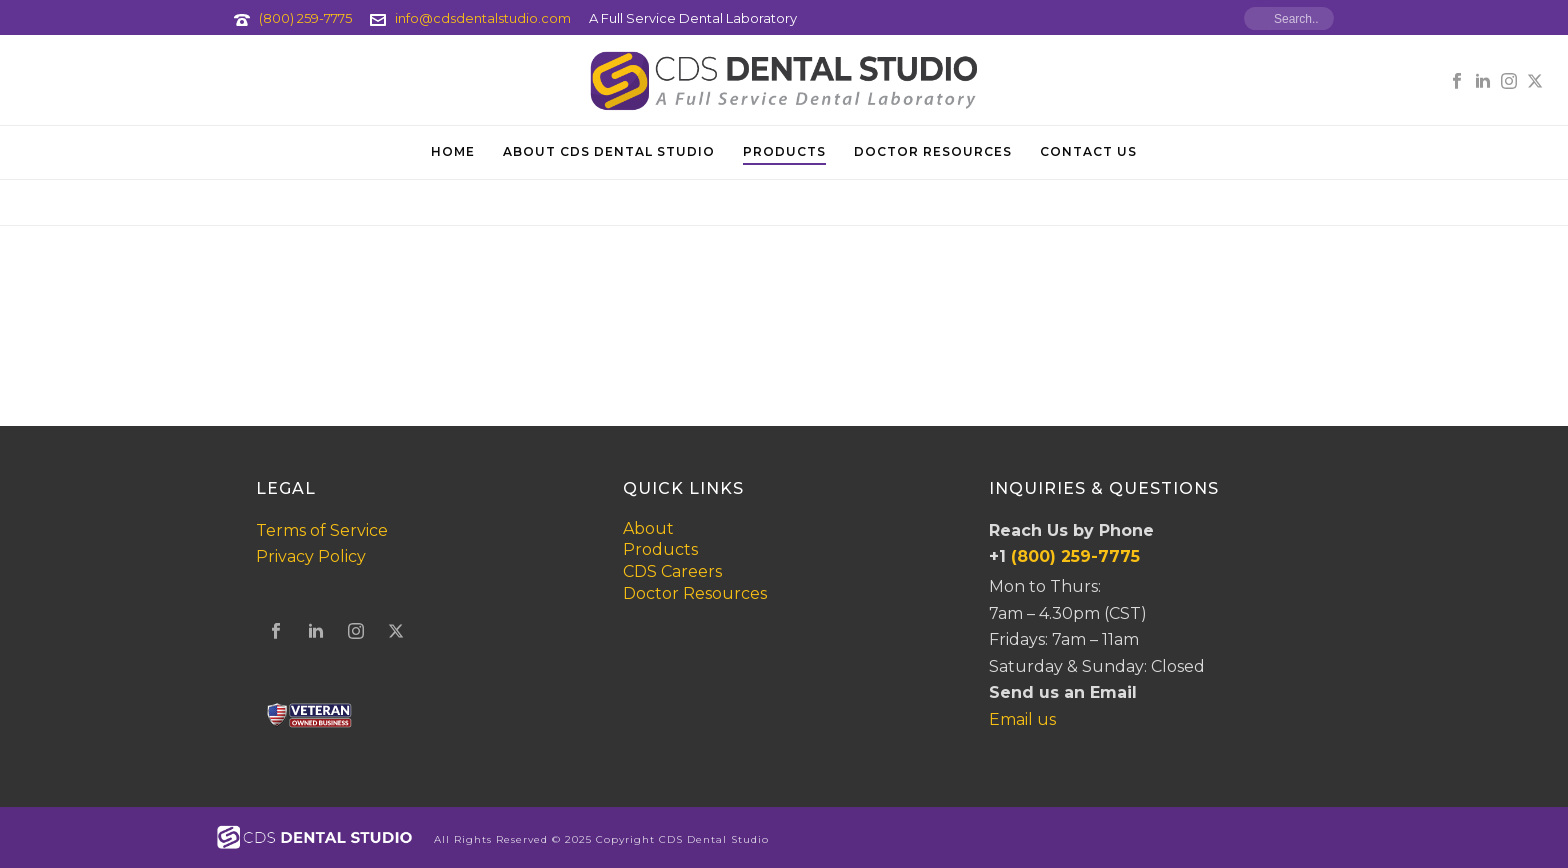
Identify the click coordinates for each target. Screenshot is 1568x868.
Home (453, 151)
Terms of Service (322, 530)
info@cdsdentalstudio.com (483, 18)
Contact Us (1088, 151)
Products (784, 151)
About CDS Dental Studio (609, 151)
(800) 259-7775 (305, 18)
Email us (1022, 720)
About (648, 528)
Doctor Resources (933, 151)
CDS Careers (672, 571)
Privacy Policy (311, 556)
